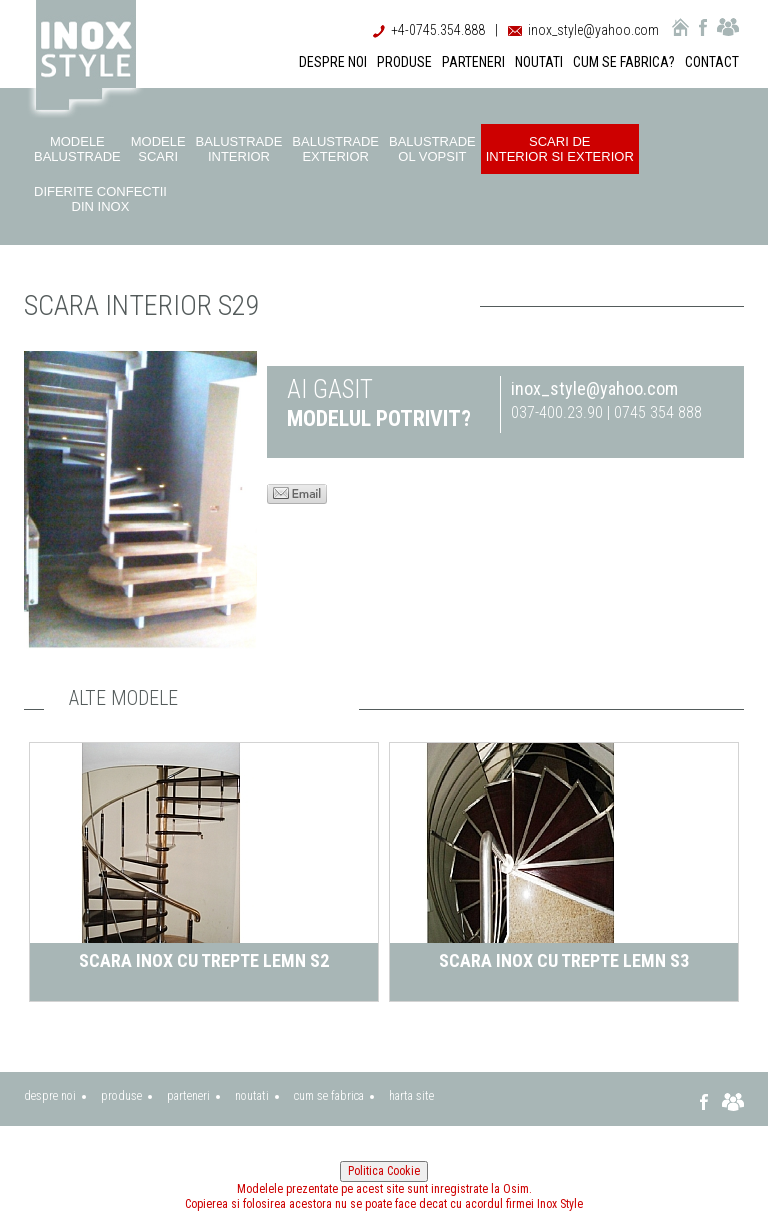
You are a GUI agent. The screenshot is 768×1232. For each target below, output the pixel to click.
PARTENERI (473, 62)
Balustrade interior (239, 149)
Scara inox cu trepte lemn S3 (564, 960)
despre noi (50, 1096)
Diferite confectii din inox (100, 199)
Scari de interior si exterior (560, 149)
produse (121, 1096)
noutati (252, 1096)
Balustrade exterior (335, 149)
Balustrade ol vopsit (432, 149)
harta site (411, 1096)
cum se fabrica (329, 1096)
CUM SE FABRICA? (624, 62)
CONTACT (712, 62)
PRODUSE (404, 62)
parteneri (188, 1096)
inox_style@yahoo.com (593, 30)
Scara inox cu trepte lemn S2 (204, 960)
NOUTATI (539, 62)
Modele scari (158, 149)
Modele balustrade (77, 149)
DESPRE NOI (333, 62)
